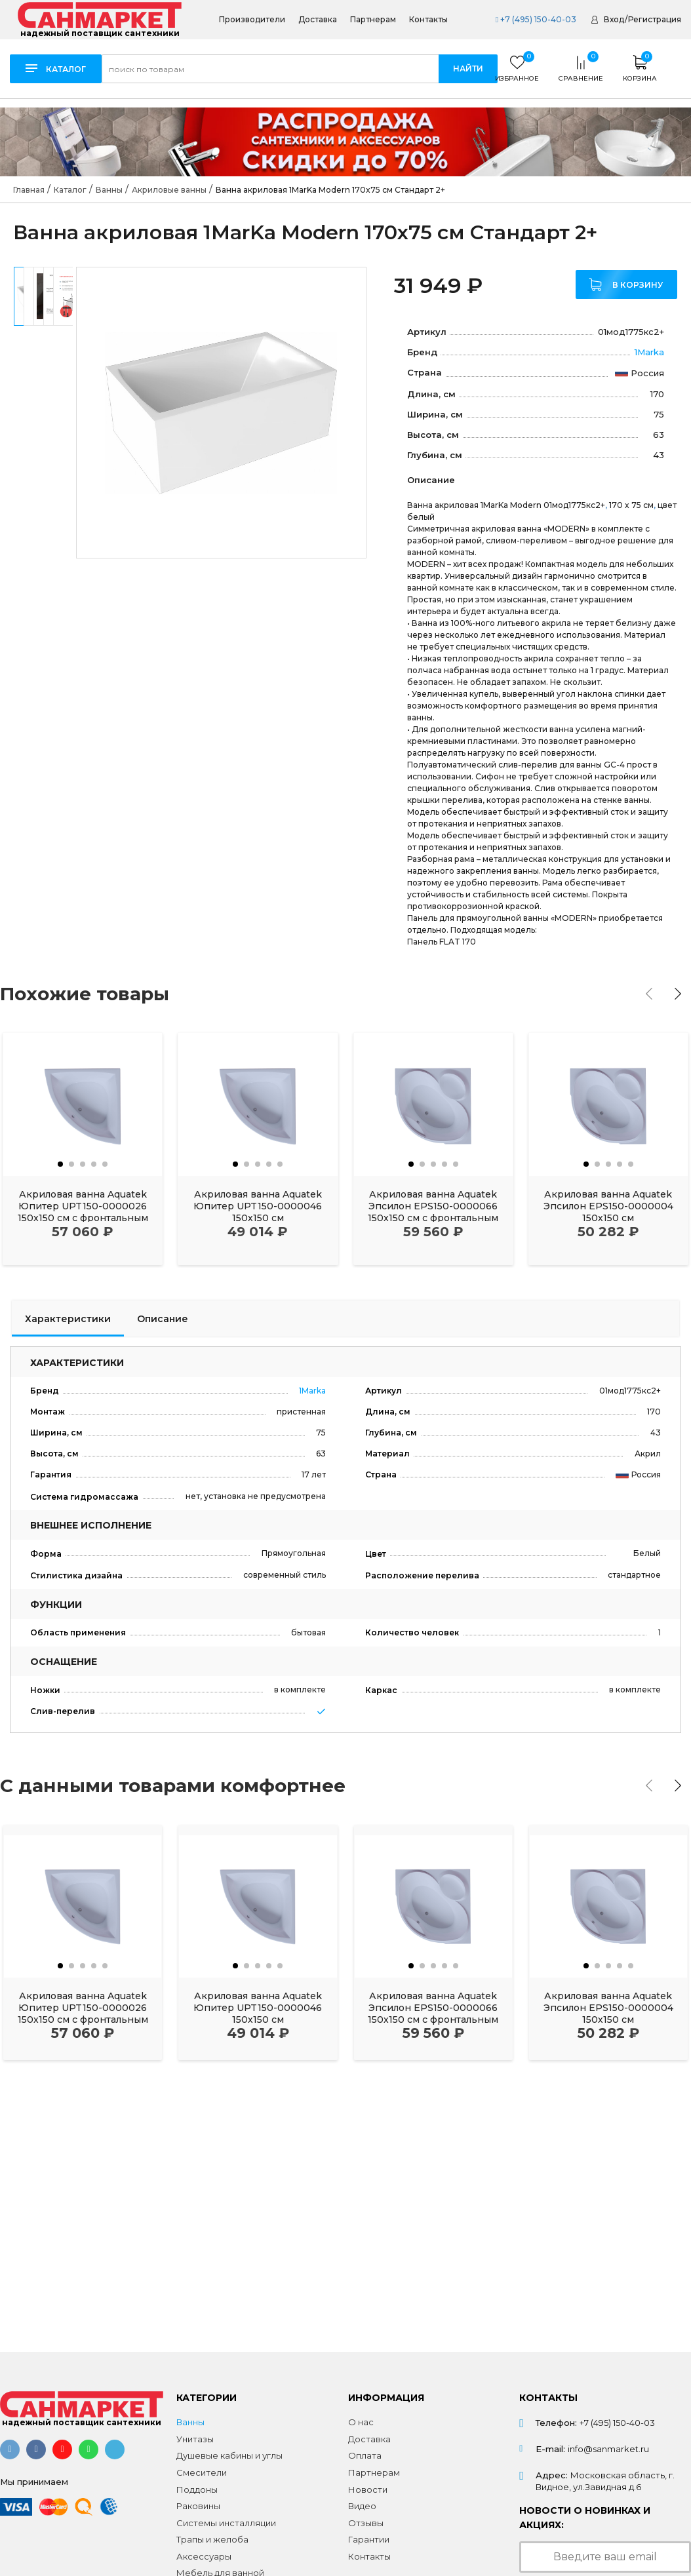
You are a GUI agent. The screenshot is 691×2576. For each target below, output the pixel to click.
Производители (252, 20)
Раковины (198, 2506)
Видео (362, 2506)
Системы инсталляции (226, 2523)
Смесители (201, 2472)
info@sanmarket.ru (608, 2449)
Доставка (317, 20)
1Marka (649, 352)
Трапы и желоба (212, 2539)
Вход (614, 19)
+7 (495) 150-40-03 (536, 19)
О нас (361, 2422)
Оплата (365, 2455)
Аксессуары (203, 2556)
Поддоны (197, 2489)
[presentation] (649, 993)
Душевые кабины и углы (229, 2455)
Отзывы (366, 2523)
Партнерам (373, 20)
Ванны (190, 2422)
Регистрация (654, 19)
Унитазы (195, 2439)
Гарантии (368, 2539)
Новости (367, 2489)
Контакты (428, 20)
